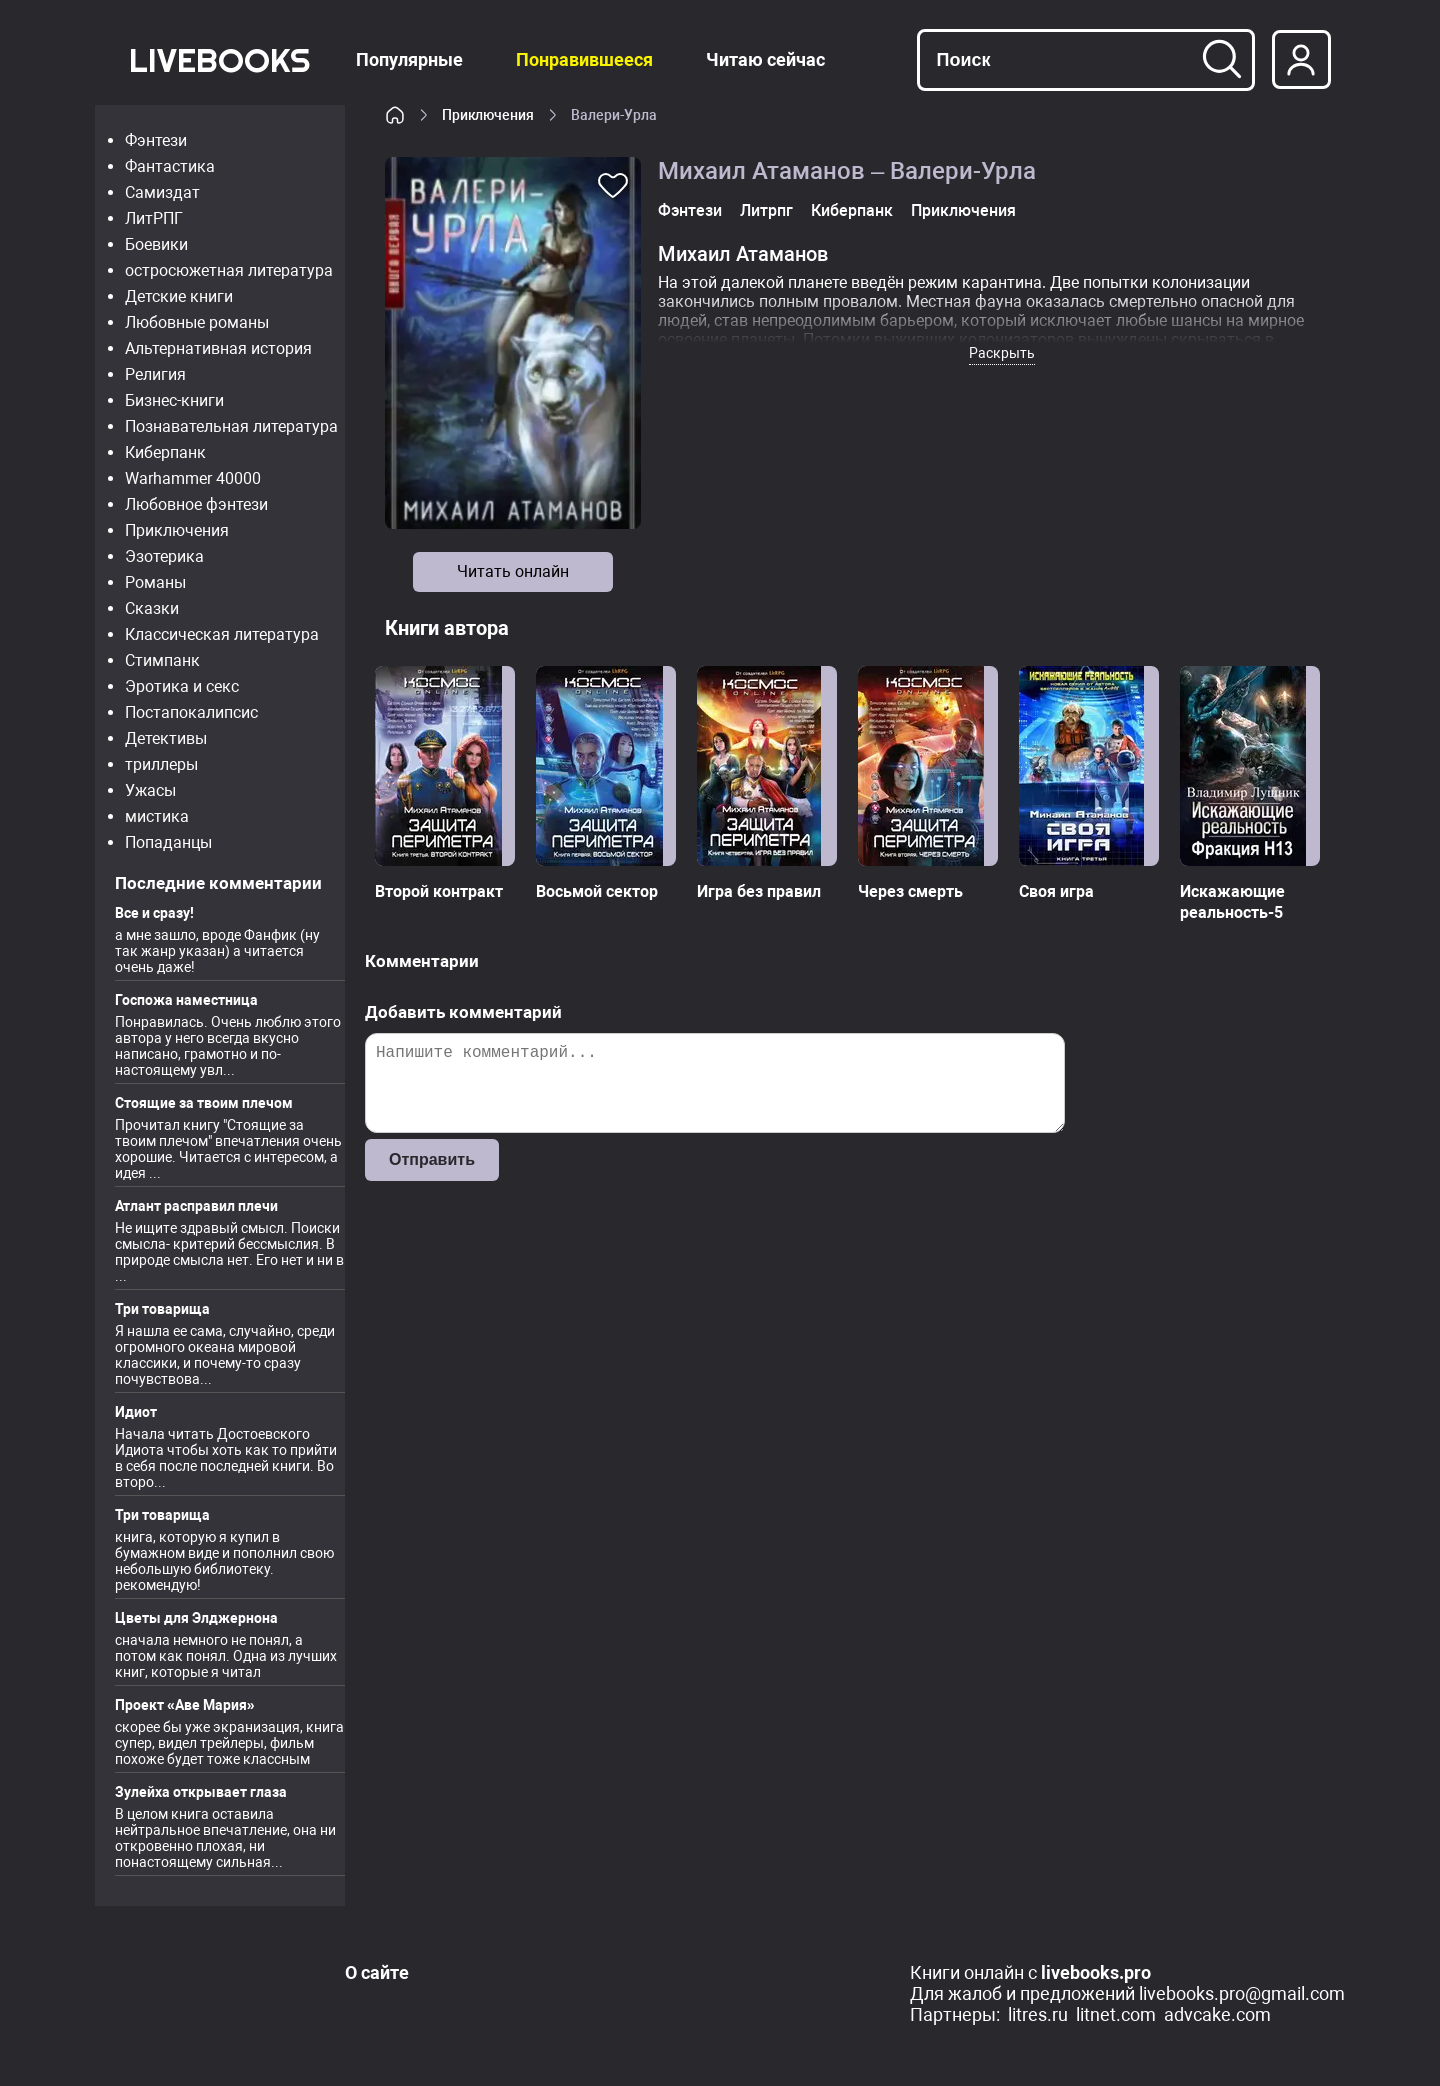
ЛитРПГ (154, 218)
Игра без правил (759, 891)
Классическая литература (222, 634)
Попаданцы (168, 842)
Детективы (166, 738)
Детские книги (179, 296)
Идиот (136, 1412)
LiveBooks (219, 59)
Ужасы (150, 790)
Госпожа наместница (186, 1000)
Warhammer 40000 (193, 478)
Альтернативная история (218, 348)
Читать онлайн (513, 571)
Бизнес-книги (174, 400)
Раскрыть (1002, 353)
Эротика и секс (182, 686)
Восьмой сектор (597, 891)
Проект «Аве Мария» (185, 1705)
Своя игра (1056, 891)
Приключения (177, 530)
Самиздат (162, 192)
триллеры (161, 764)
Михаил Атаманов (743, 254)
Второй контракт (439, 891)
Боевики (156, 244)
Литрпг (766, 210)
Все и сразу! (154, 913)
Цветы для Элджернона (196, 1618)
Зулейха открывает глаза (201, 1792)
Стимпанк (162, 660)
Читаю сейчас (765, 59)
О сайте (377, 1972)
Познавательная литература (231, 426)
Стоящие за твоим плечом (204, 1103)
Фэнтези (156, 140)
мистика (157, 816)
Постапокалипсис (191, 712)
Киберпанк (165, 452)
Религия (155, 374)
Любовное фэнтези (196, 504)
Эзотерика (164, 556)
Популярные (409, 59)
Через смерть (910, 891)
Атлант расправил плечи (196, 1206)
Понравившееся (584, 59)
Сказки (152, 608)
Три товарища (162, 1309)
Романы (155, 582)
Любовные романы (197, 322)
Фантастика (170, 166)
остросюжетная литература (229, 270)
